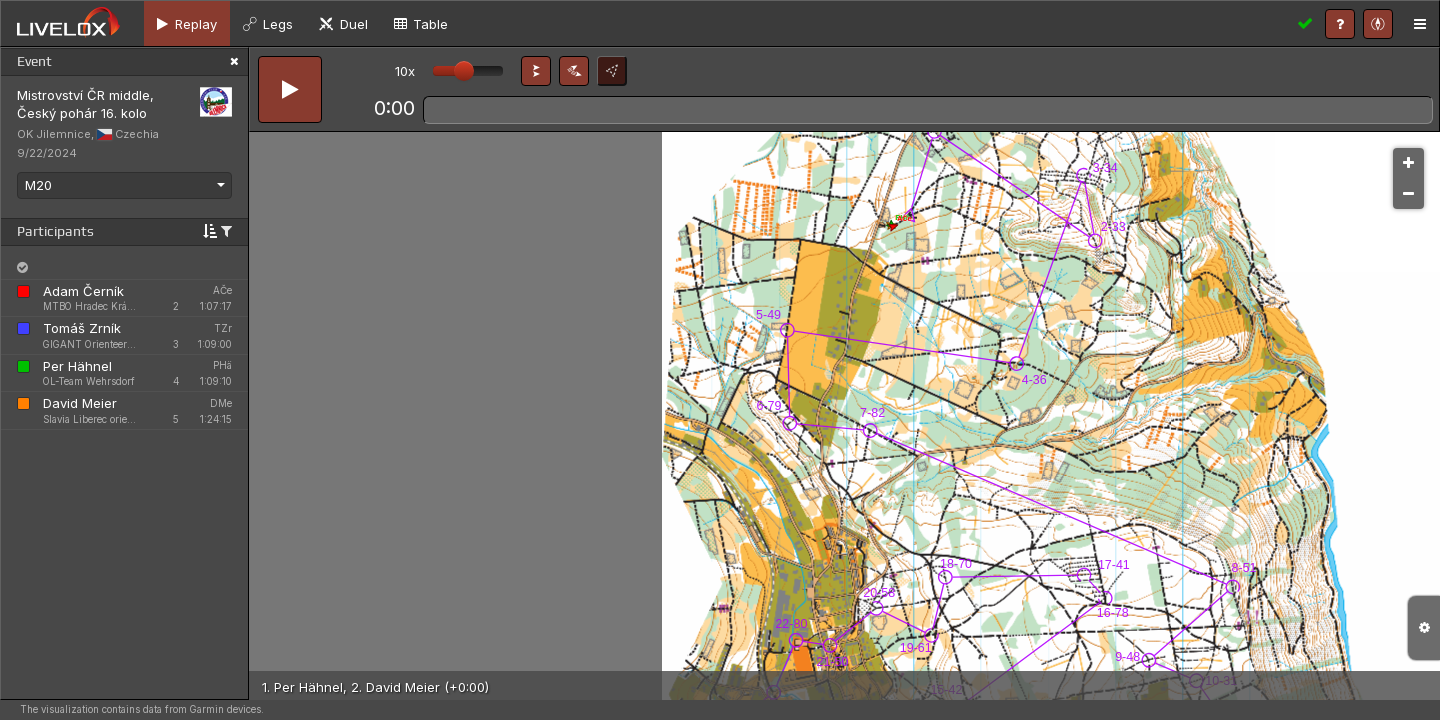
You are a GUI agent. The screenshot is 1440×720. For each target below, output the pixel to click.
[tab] (187, 23)
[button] (536, 71)
